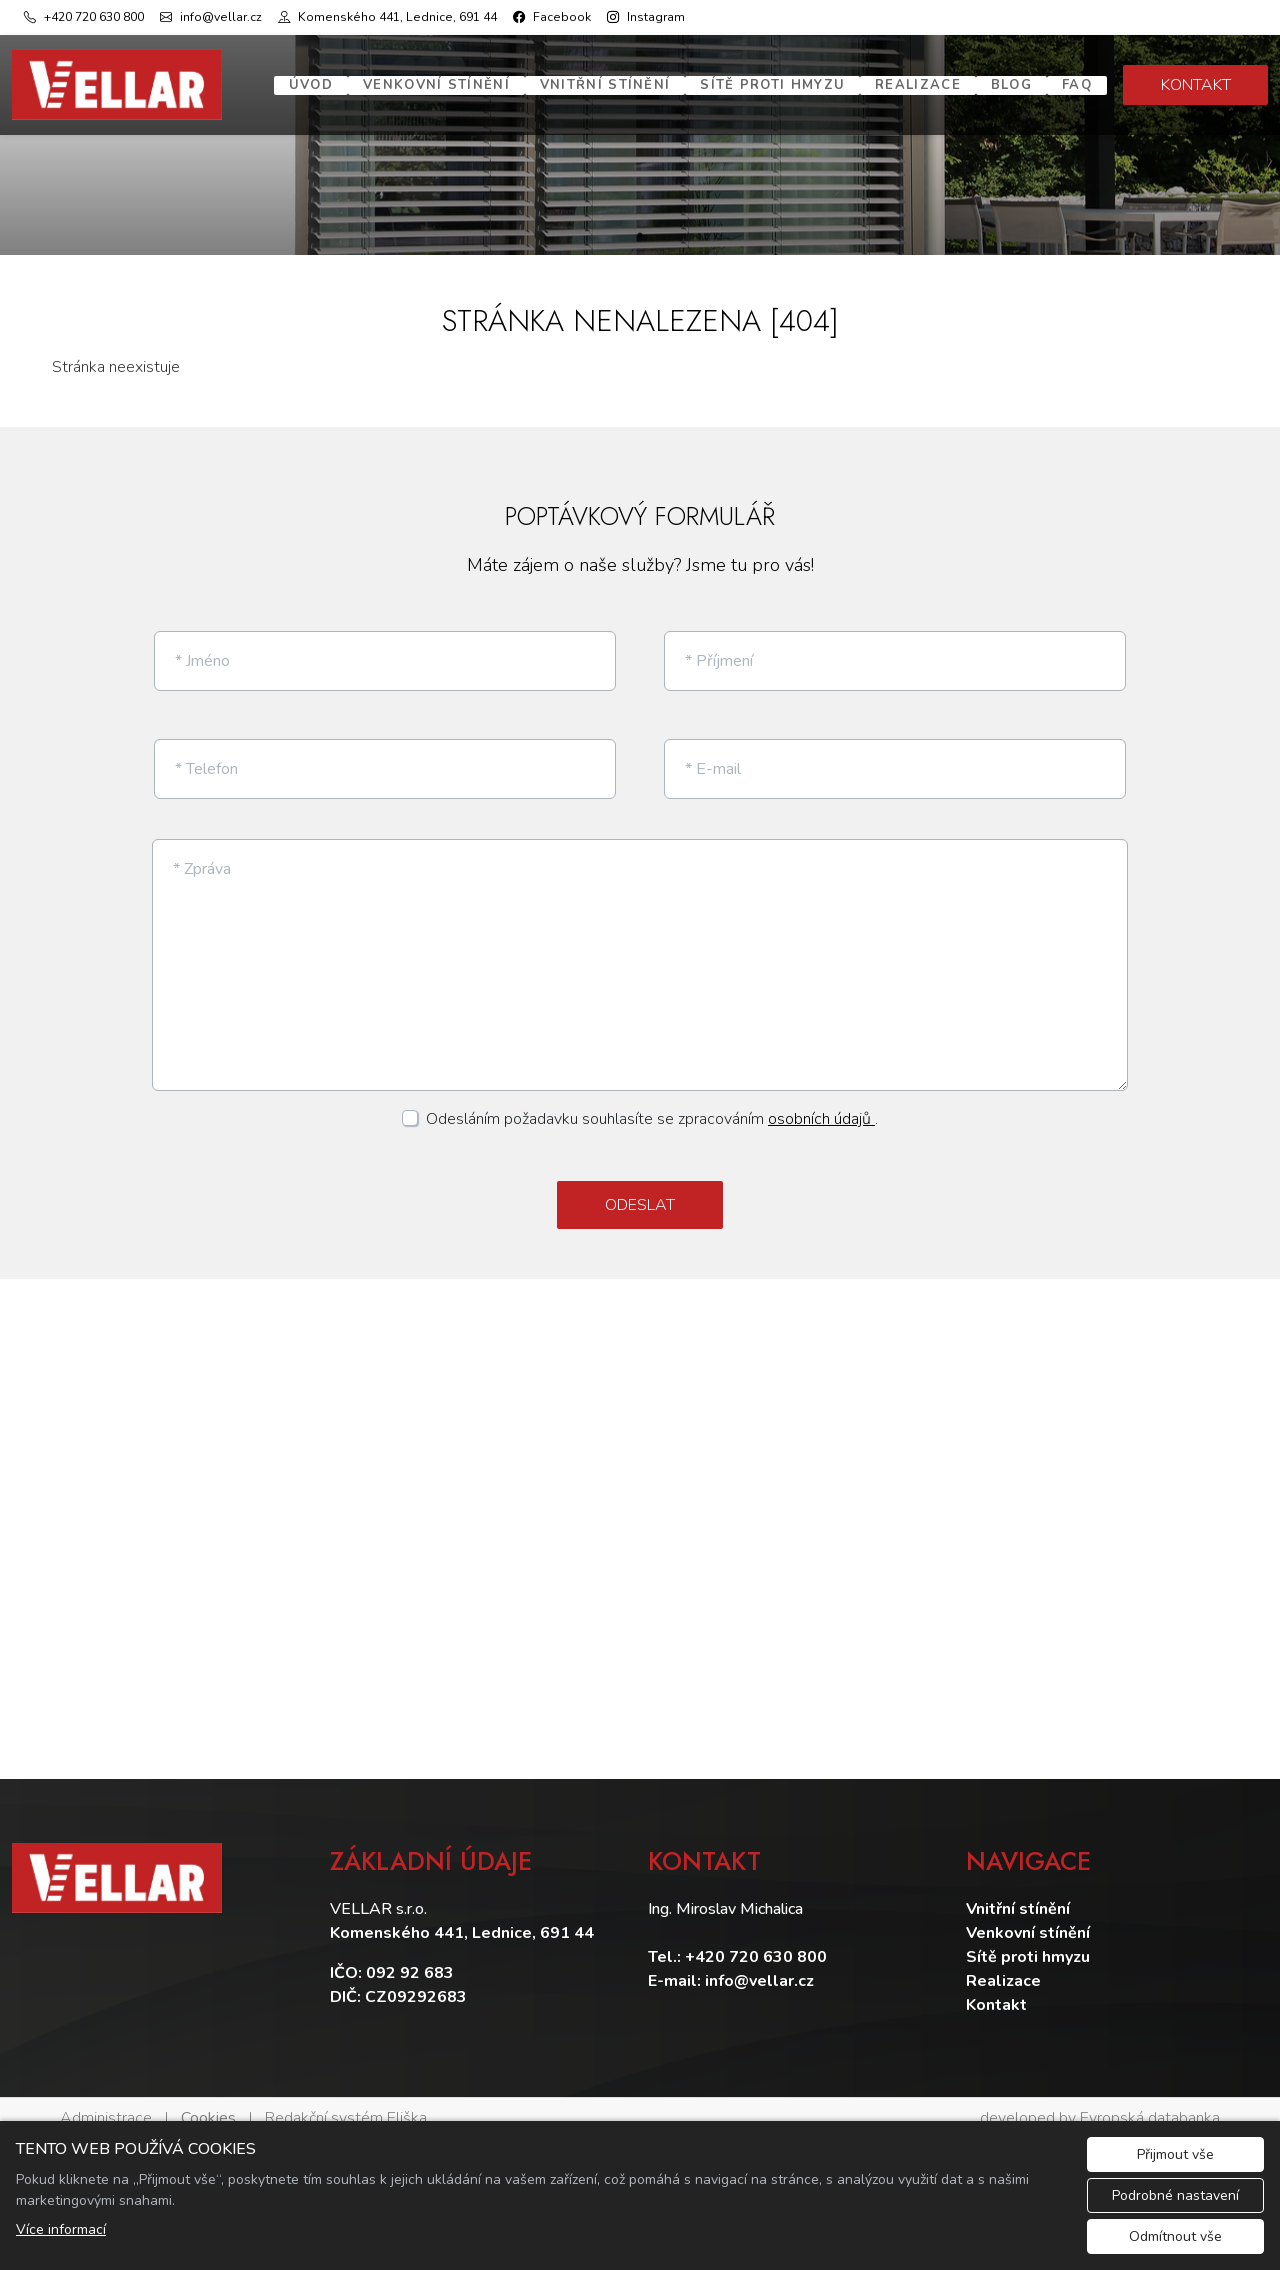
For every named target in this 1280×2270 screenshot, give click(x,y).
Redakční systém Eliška (346, 2101)
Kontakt (996, 1988)
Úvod (311, 85)
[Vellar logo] (117, 85)
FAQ (1077, 85)
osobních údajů (821, 1103)
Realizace (918, 85)
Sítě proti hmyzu (772, 85)
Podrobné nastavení (1175, 2195)
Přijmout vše (1175, 2154)
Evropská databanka (1150, 2101)
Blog (1011, 85)
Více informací (61, 2229)
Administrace (106, 2101)
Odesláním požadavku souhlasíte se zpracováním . (652, 1103)
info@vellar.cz (759, 1964)
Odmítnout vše (1175, 2236)
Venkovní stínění (436, 85)
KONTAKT (1196, 85)
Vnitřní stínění (605, 85)
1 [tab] (640, 235)
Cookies (208, 2101)
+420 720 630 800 (756, 1940)
